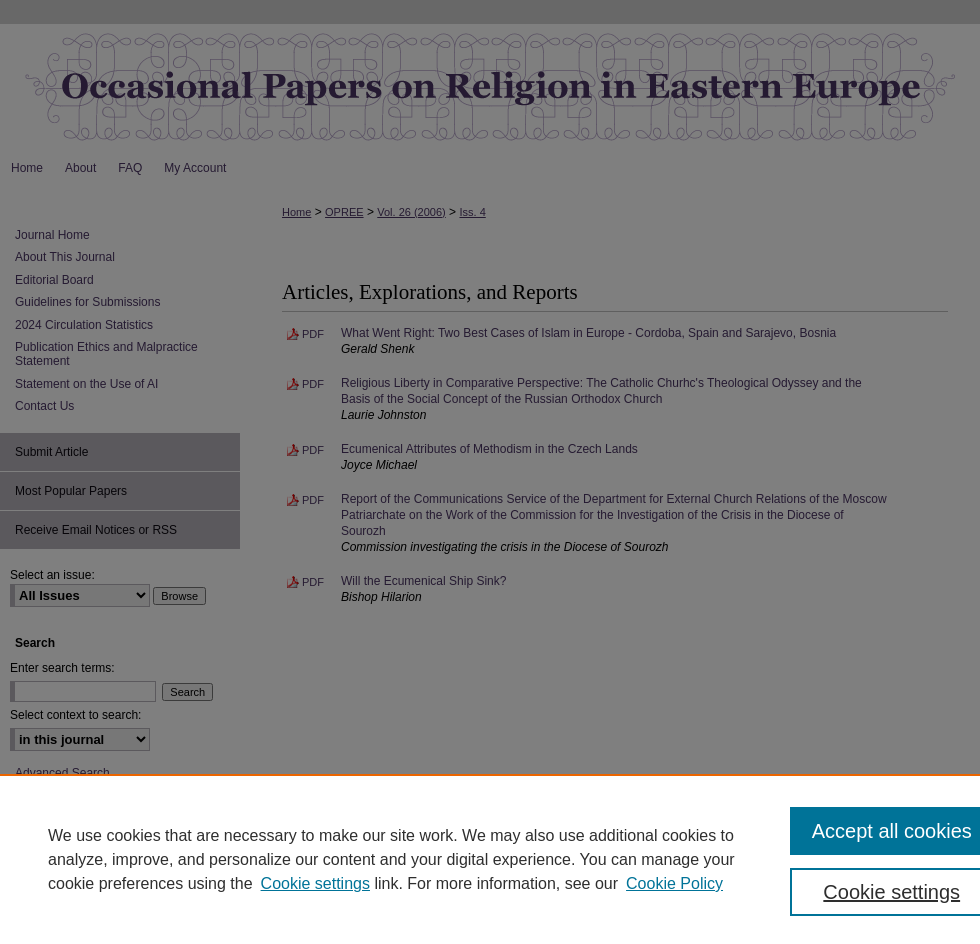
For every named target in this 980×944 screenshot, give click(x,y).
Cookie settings (315, 883)
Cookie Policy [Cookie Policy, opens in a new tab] (674, 883)
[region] (490, 859)
